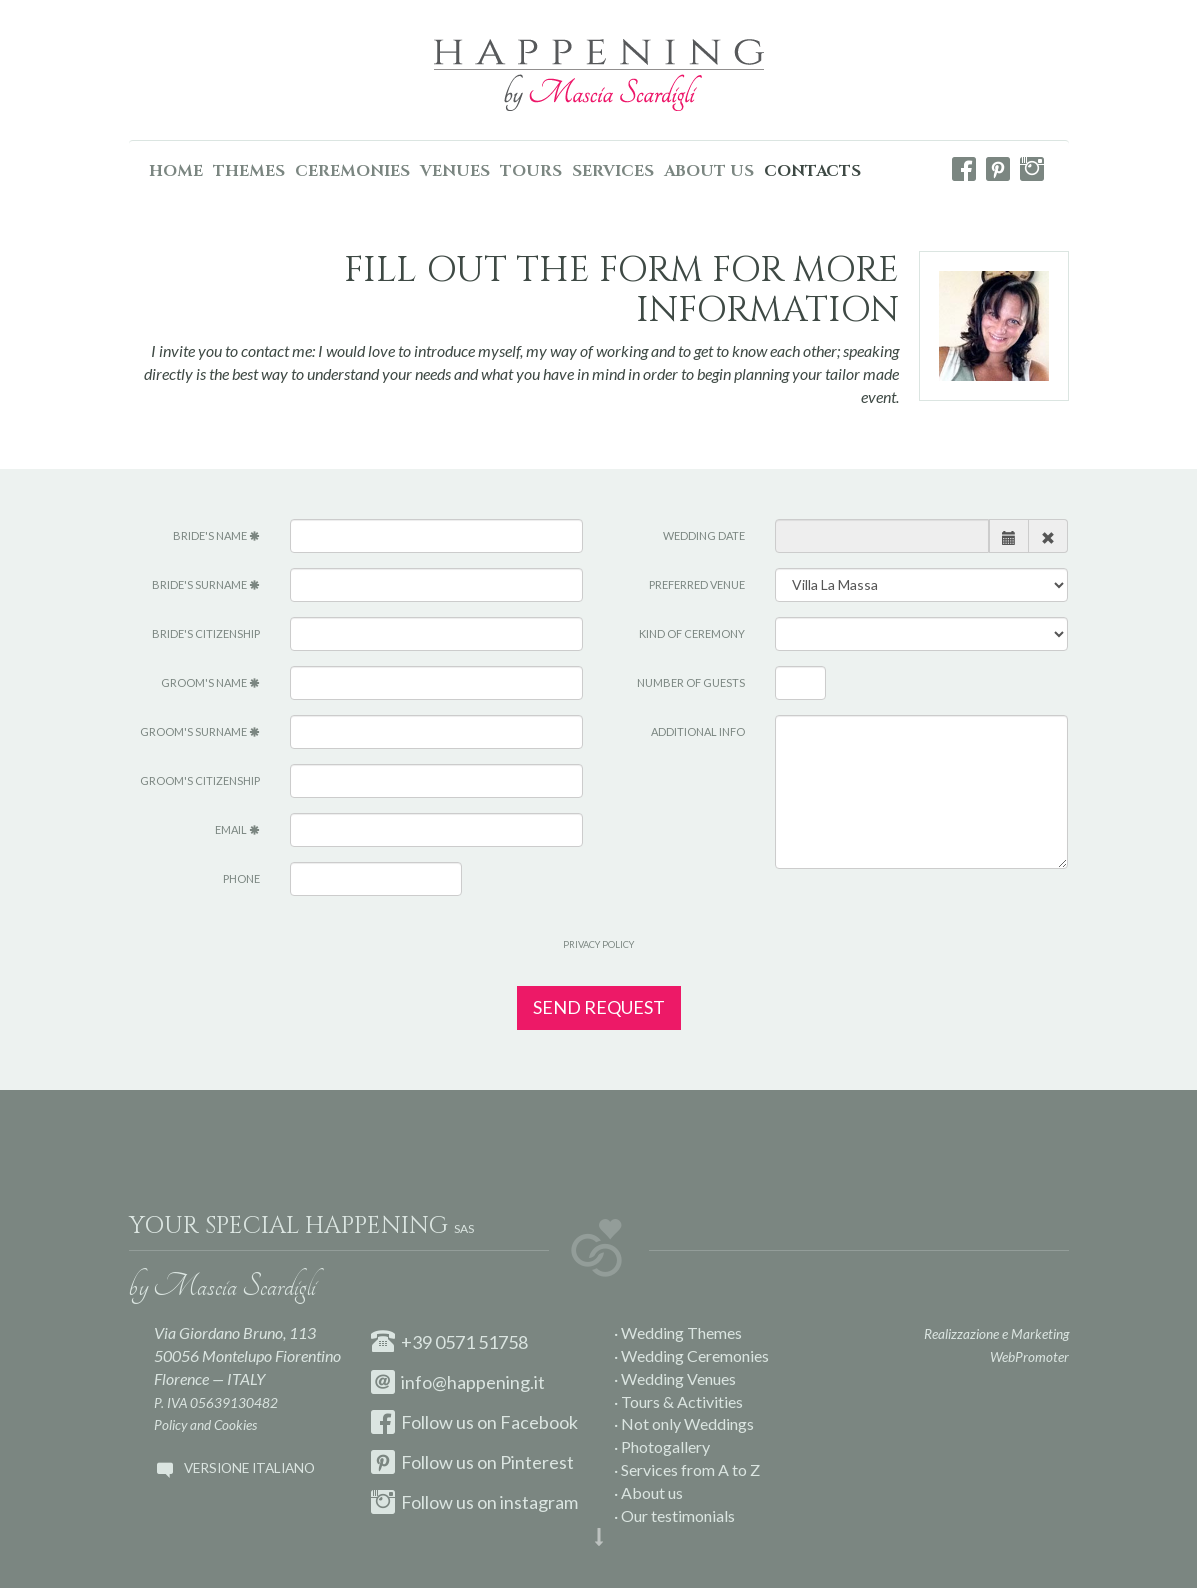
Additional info (698, 731)
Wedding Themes (681, 1332)
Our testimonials (678, 1515)
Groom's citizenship (200, 780)
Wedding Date (704, 535)
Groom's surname (200, 731)
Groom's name (210, 682)
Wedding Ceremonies (695, 1355)
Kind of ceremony (692, 633)
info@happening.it (458, 1382)
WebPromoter (1029, 1357)
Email (237, 829)
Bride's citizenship (206, 633)
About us (652, 1492)
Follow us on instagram (474, 1502)
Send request (599, 1007)
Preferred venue (697, 584)
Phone (241, 878)
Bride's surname (206, 584)
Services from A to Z (690, 1469)
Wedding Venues (678, 1378)
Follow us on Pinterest (472, 1462)
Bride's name (216, 535)
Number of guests (691, 682)
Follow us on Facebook (474, 1422)
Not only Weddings (687, 1423)
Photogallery (665, 1446)
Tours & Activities (682, 1401)
